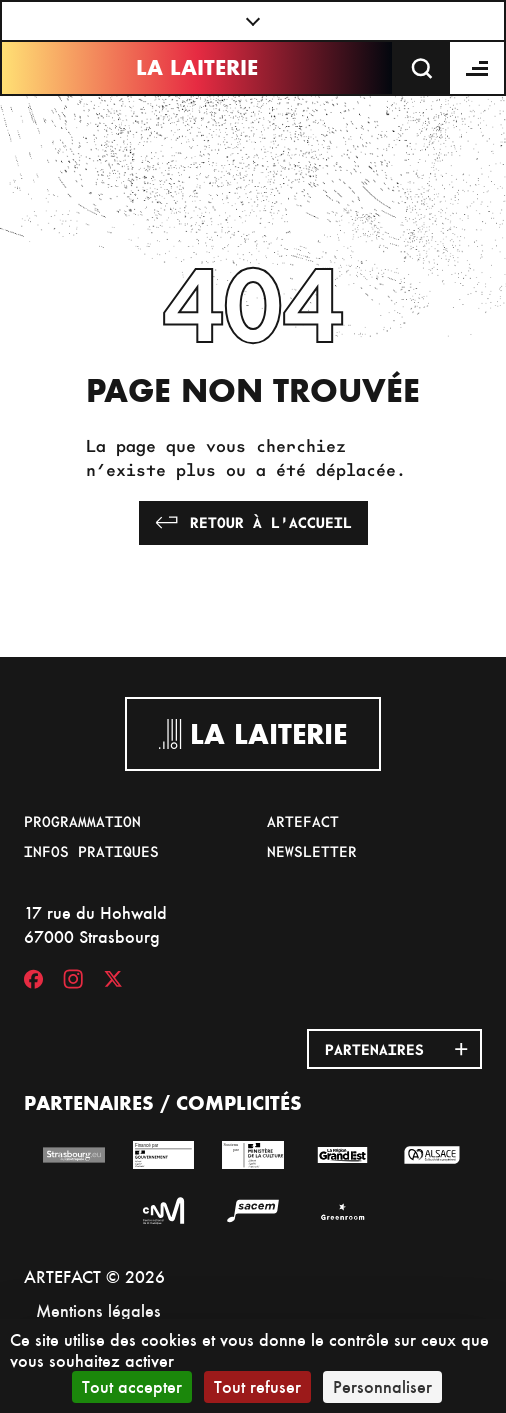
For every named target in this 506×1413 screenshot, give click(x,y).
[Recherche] (422, 68)
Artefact (303, 821)
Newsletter (312, 851)
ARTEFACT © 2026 (94, 1276)
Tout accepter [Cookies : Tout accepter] (132, 1386)
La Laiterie (197, 67)
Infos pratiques (91, 851)
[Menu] (478, 68)
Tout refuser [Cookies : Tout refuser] (257, 1386)
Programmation (82, 821)
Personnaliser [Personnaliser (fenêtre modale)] (382, 1386)
